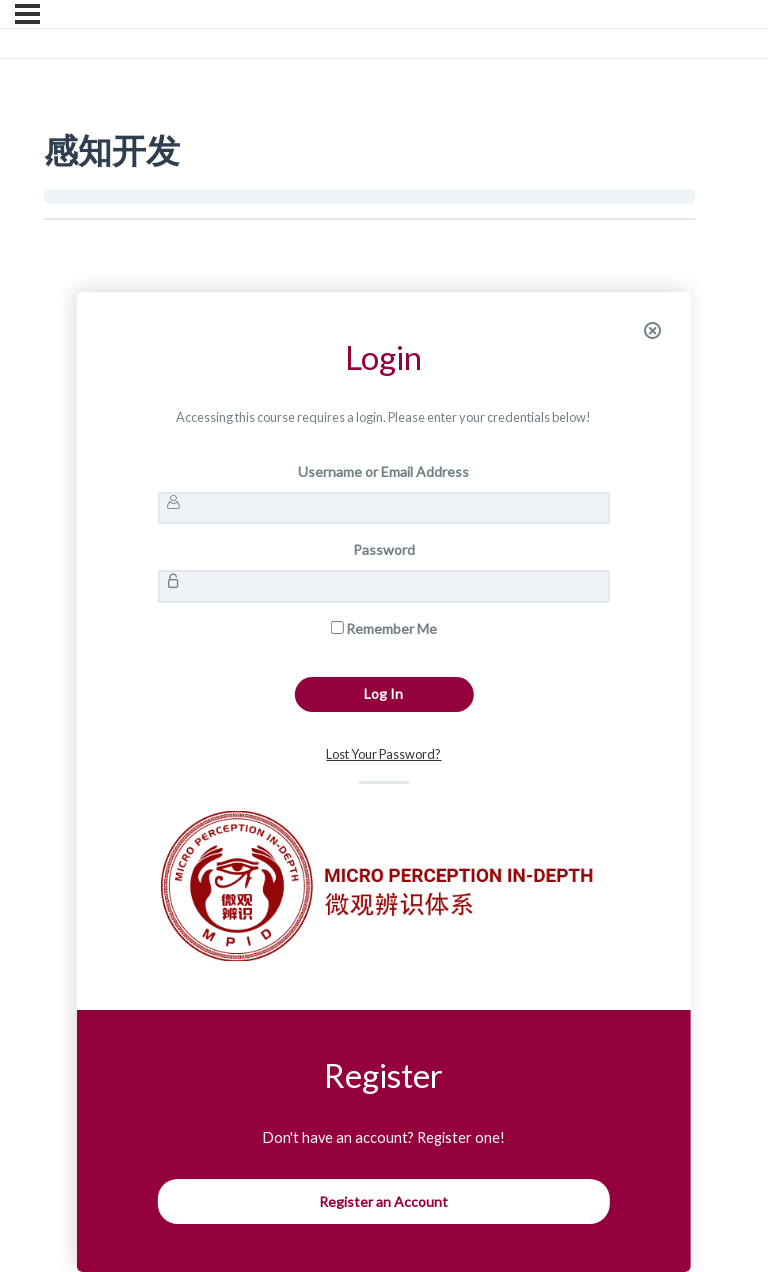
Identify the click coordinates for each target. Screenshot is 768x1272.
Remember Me (383, 628)
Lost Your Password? (383, 754)
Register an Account (383, 1201)
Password (384, 549)
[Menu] (27, 14)
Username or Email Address (383, 471)
